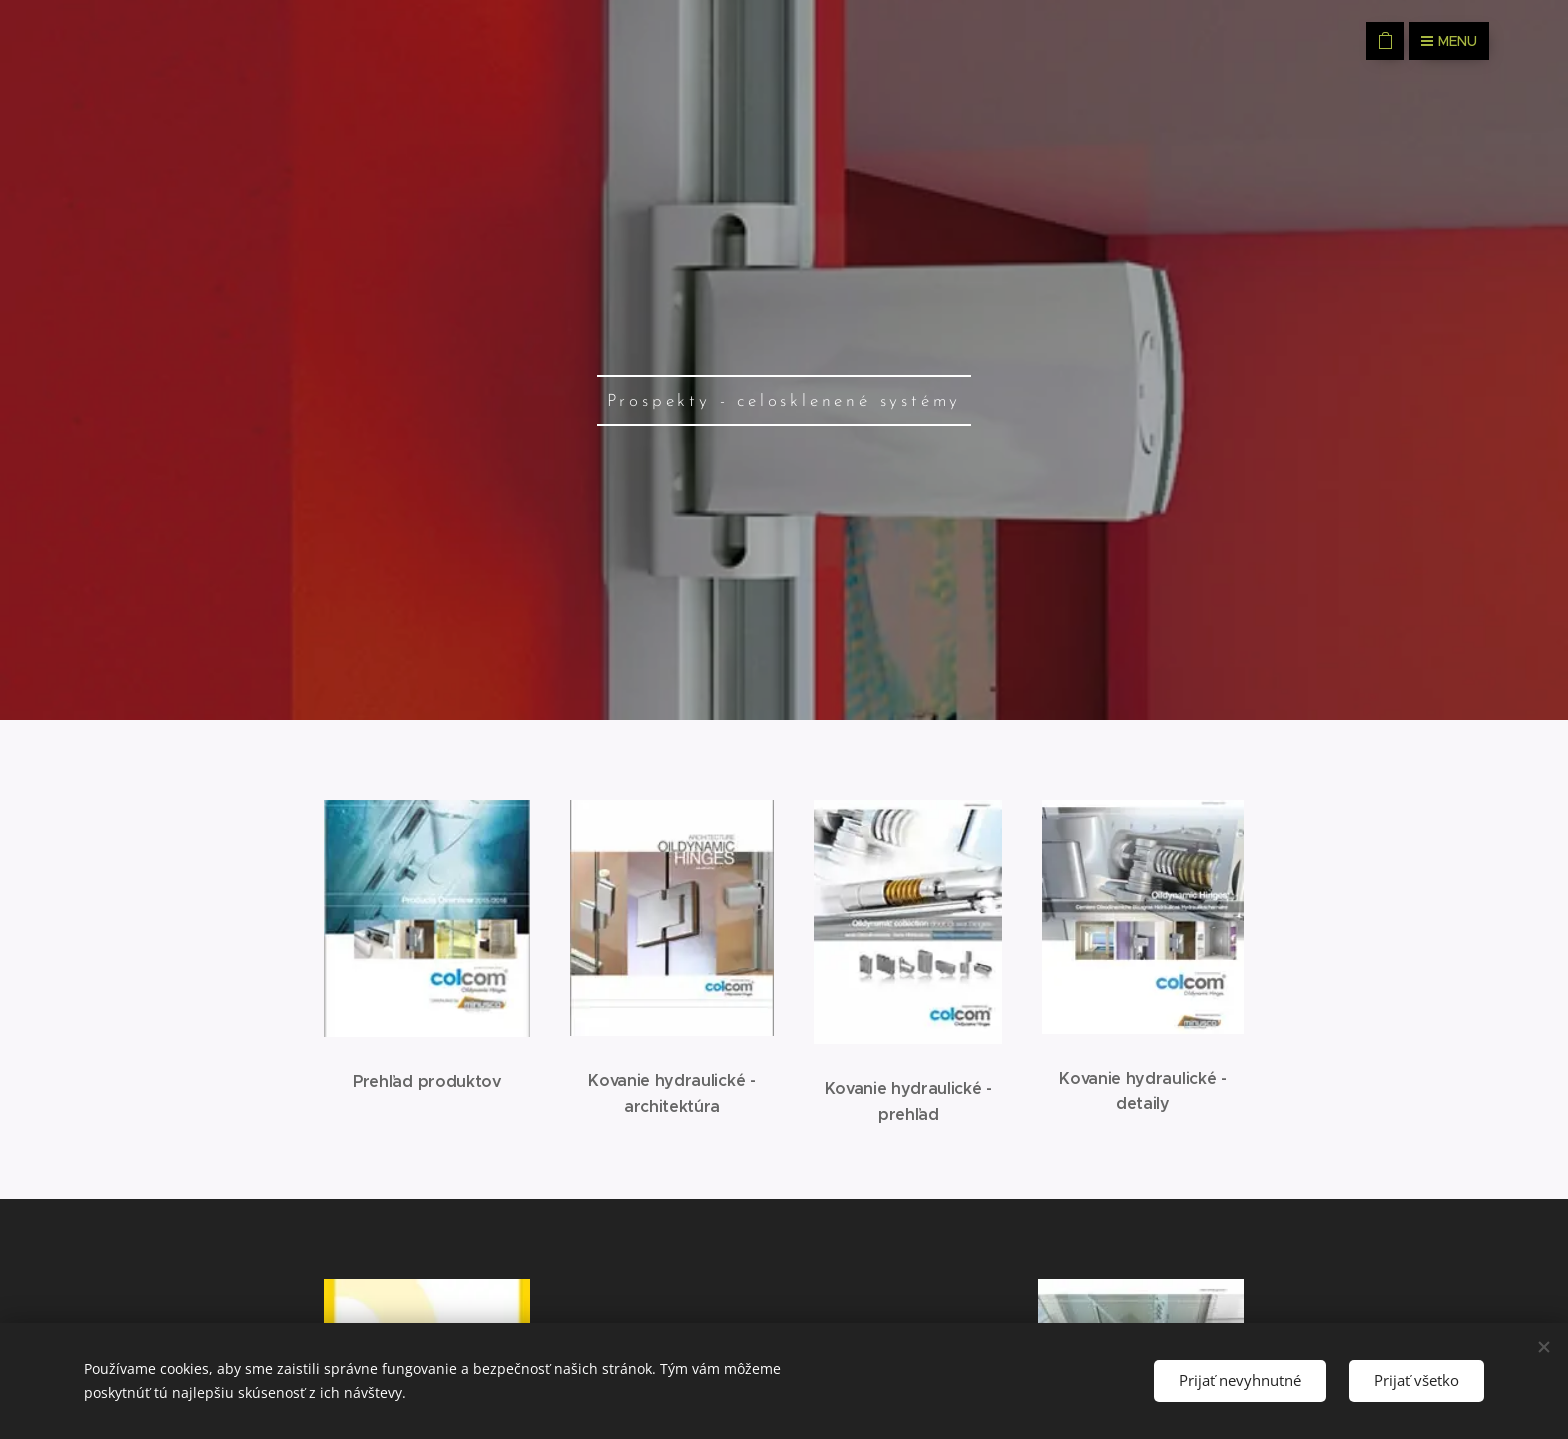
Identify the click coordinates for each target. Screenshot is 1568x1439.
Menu (1449, 41)
